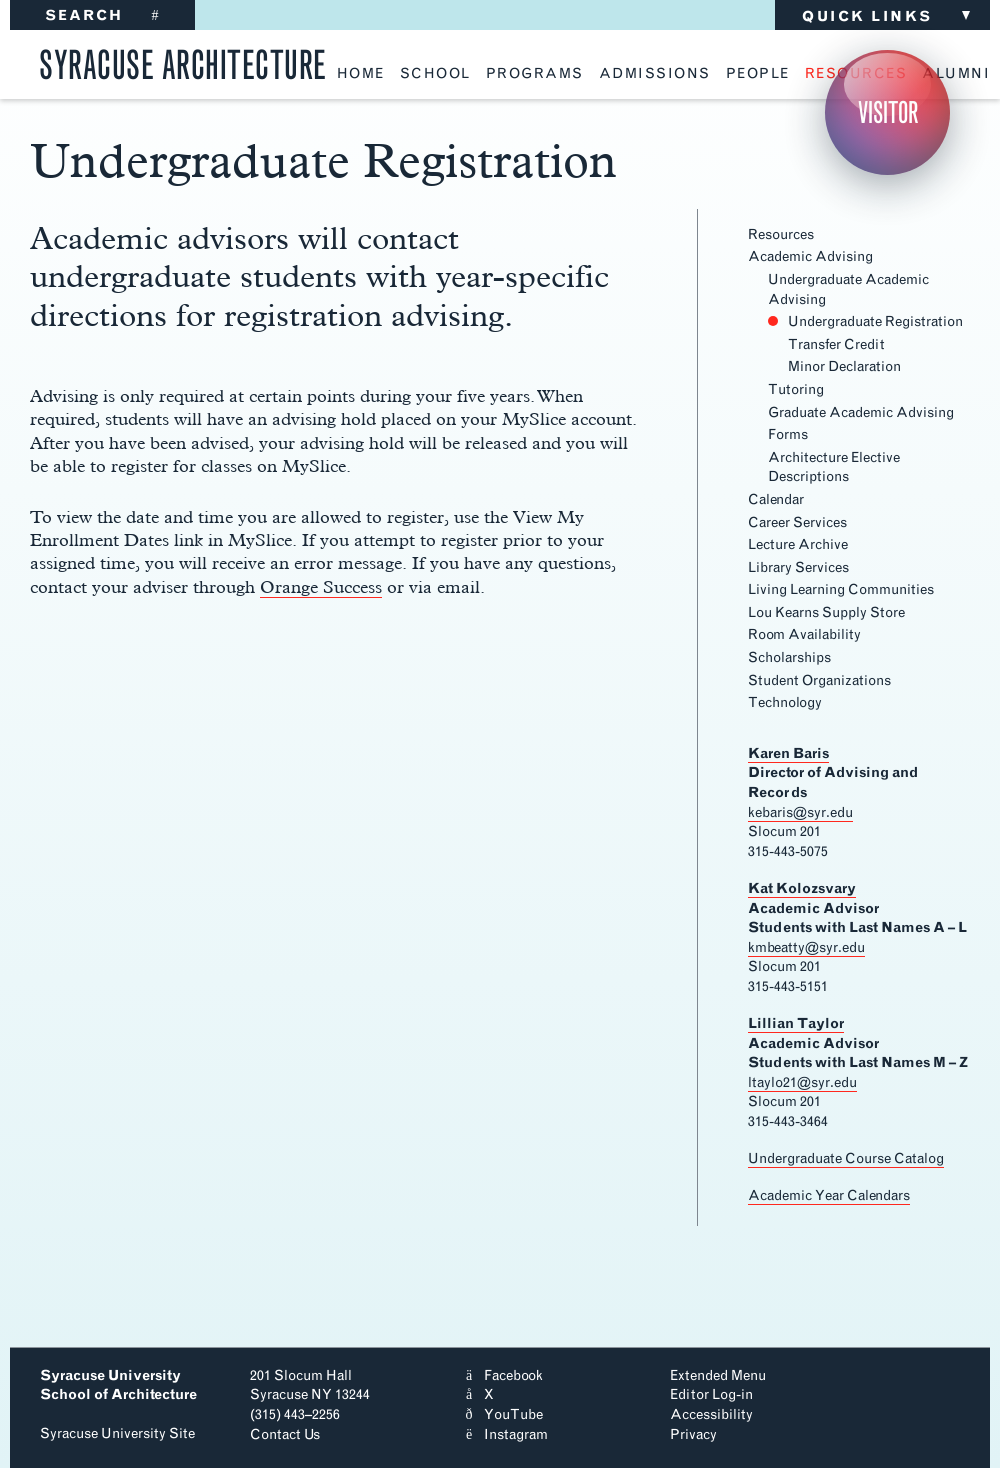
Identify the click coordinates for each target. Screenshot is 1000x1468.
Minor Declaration (844, 366)
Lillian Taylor (796, 1023)
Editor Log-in (711, 1394)
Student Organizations (819, 680)
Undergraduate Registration (875, 321)
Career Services (797, 522)
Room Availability (804, 634)
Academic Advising (810, 256)
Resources (781, 234)
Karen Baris (788, 753)
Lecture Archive (798, 544)
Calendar (776, 499)
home (361, 74)
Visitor (888, 112)
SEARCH (103, 15)
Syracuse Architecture (183, 61)
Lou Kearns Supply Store (826, 612)
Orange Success (321, 586)
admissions (655, 74)
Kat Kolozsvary (802, 888)
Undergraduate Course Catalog (846, 1158)
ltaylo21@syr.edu (802, 1082)
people (758, 74)
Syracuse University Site (117, 1433)
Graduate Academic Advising (861, 412)
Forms (788, 434)
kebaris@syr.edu (800, 812)
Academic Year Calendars (829, 1195)
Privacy (693, 1434)
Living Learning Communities (841, 589)
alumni (956, 74)
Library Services (798, 567)
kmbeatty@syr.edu (806, 947)
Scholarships (789, 657)
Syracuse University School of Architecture (118, 1385)
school (435, 74)
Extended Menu (718, 1375)
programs (535, 74)
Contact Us (285, 1434)
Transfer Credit (836, 344)
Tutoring (796, 389)
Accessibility (711, 1414)
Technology (785, 702)
